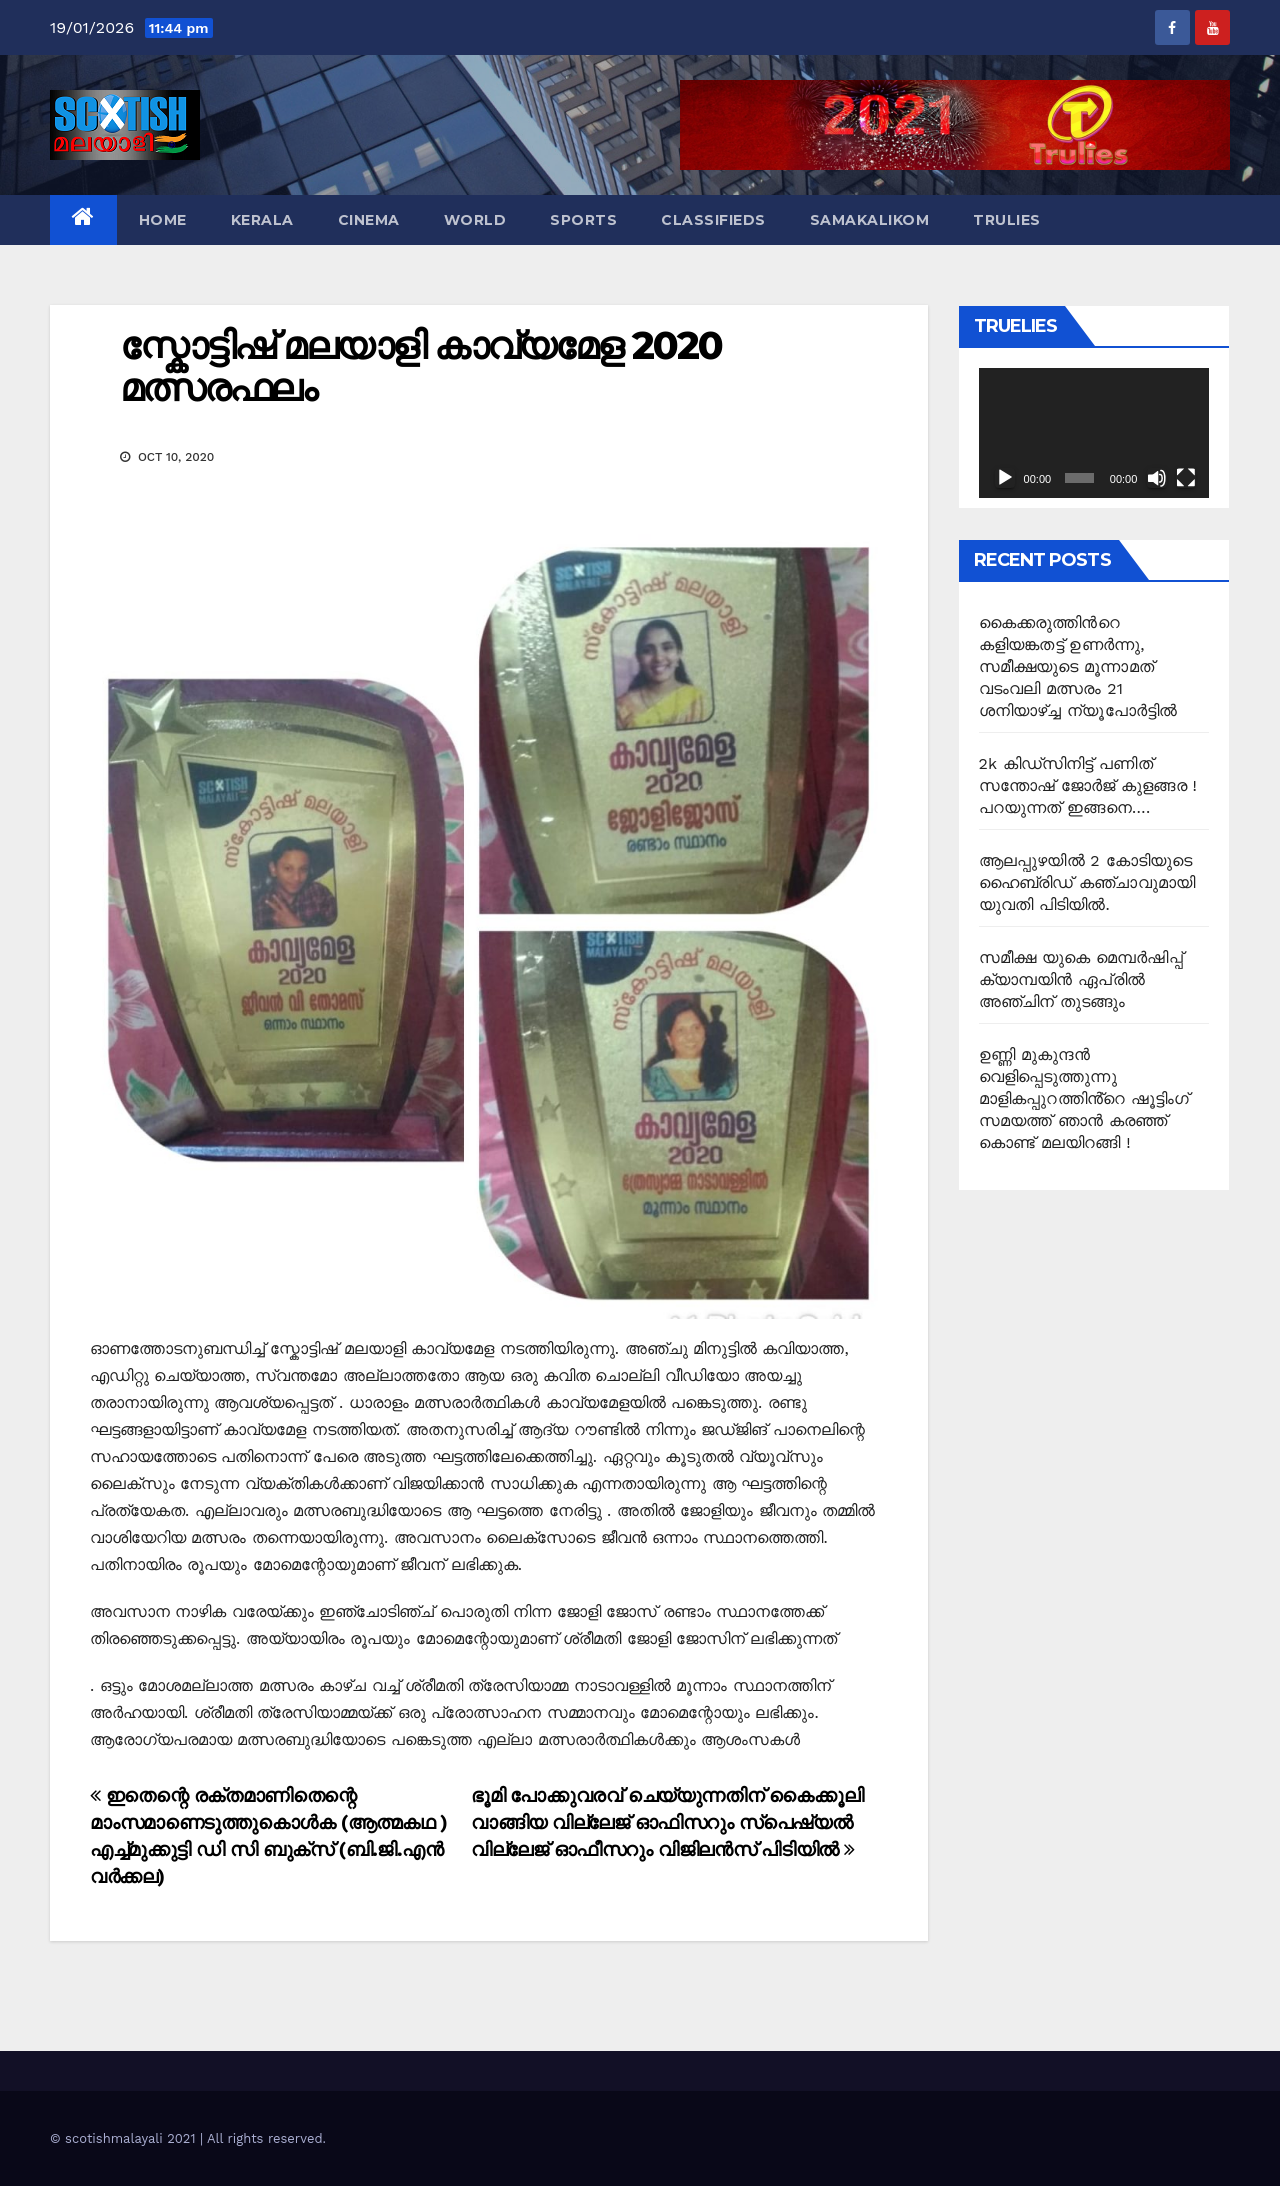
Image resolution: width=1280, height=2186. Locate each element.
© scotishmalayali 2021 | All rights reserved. (188, 2138)
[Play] (1005, 478)
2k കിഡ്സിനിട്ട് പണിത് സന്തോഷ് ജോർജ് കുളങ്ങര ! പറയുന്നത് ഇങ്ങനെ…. (1088, 785)
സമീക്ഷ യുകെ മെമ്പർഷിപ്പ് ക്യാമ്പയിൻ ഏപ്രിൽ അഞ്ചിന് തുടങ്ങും (1081, 979)
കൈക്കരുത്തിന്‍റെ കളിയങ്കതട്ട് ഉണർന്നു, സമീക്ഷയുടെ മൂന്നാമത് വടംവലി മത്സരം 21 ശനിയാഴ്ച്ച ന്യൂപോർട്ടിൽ (1078, 666)
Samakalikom (870, 220)
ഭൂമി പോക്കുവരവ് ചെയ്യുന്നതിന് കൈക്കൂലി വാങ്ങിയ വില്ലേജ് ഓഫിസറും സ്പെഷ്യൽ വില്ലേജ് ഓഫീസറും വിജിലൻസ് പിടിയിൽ (667, 1822)
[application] (1094, 433)
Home (163, 220)
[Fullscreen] (1186, 478)
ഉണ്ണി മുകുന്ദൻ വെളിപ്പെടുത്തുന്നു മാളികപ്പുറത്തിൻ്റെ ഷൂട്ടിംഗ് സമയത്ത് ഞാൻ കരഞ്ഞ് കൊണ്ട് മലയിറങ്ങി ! (1084, 1098)
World (475, 220)
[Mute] (1157, 478)
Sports (583, 220)
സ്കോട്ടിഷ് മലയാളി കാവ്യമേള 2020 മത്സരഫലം (421, 366)
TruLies (1007, 220)
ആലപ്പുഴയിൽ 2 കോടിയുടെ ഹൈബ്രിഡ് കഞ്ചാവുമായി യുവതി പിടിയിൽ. (1087, 882)
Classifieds (713, 220)
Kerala (262, 220)
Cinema (369, 220)
